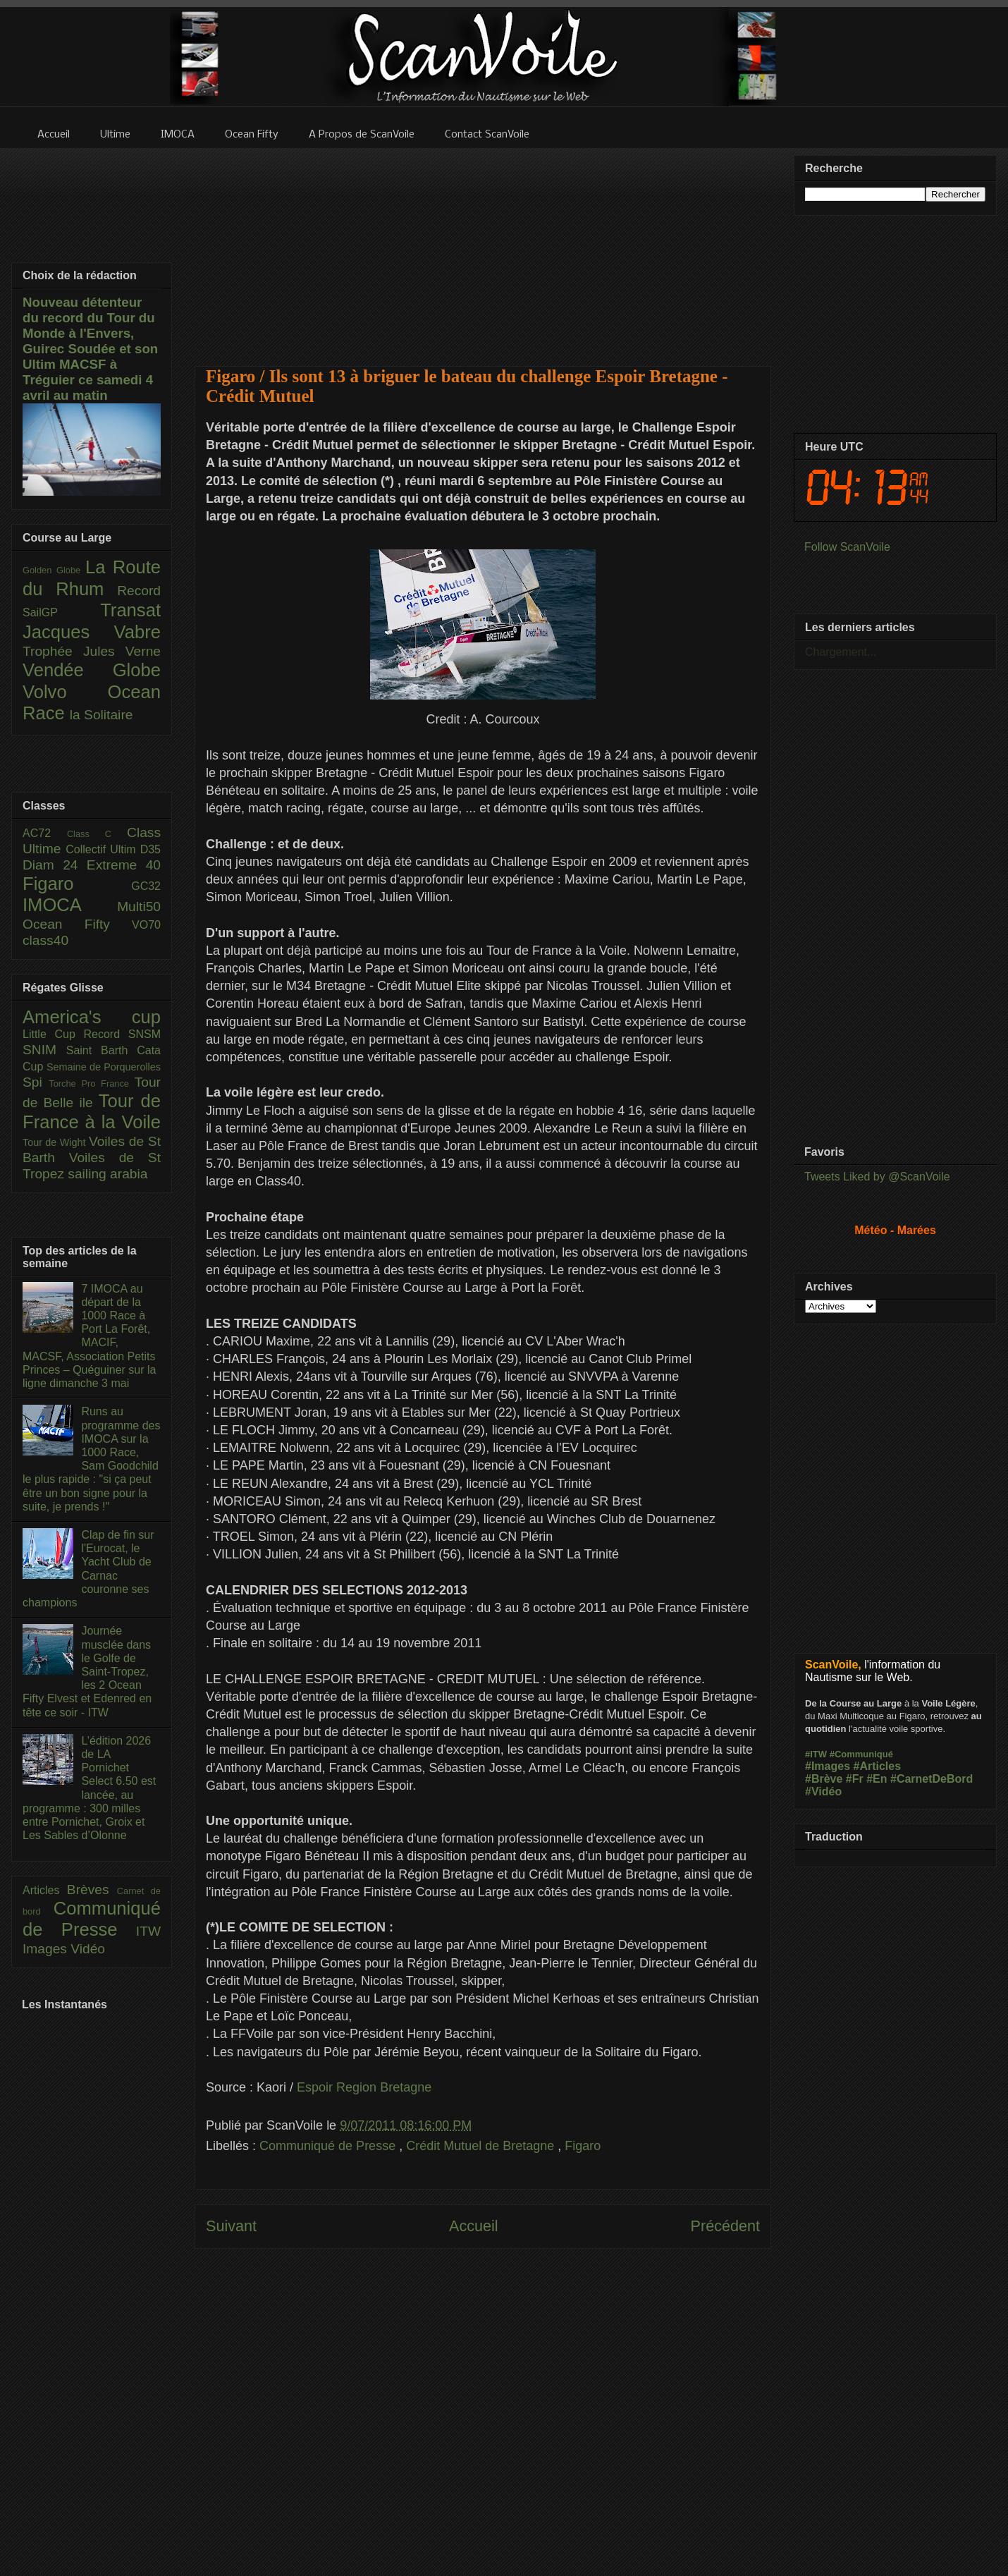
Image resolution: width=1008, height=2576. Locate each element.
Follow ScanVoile (847, 547)
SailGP (61, 612)
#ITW (816, 1754)
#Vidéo (823, 1791)
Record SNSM (122, 1034)
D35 (150, 849)
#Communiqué (861, 1754)
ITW (148, 1931)
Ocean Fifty (77, 924)
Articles (45, 1890)
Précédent (725, 2226)
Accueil (473, 2226)
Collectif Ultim (103, 849)
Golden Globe (54, 570)
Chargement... (840, 652)
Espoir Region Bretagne (364, 2087)
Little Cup (53, 1034)
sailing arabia (107, 1173)
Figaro (583, 2146)
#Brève (823, 1779)
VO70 (146, 925)
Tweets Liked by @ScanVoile (877, 1177)
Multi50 (139, 906)
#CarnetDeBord (931, 1779)
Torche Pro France (91, 1083)
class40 (45, 940)
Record (139, 590)
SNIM (44, 1049)
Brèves (92, 1889)
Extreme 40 (124, 864)
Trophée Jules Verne (92, 651)
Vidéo (87, 1948)
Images (46, 1948)
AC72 (45, 833)
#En (876, 1779)
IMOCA (70, 905)
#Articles (878, 1766)
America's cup (92, 1017)
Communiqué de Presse (329, 2146)
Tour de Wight (56, 1142)
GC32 (146, 886)
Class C (97, 834)
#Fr (854, 1779)
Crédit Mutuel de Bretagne (482, 2146)
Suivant (231, 2226)
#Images (827, 1766)
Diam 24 (55, 864)
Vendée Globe (92, 670)
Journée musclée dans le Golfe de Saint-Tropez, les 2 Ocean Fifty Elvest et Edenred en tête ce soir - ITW (87, 1671)
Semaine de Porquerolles (104, 1067)
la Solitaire (101, 714)
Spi (36, 1082)
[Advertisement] (483, 248)
